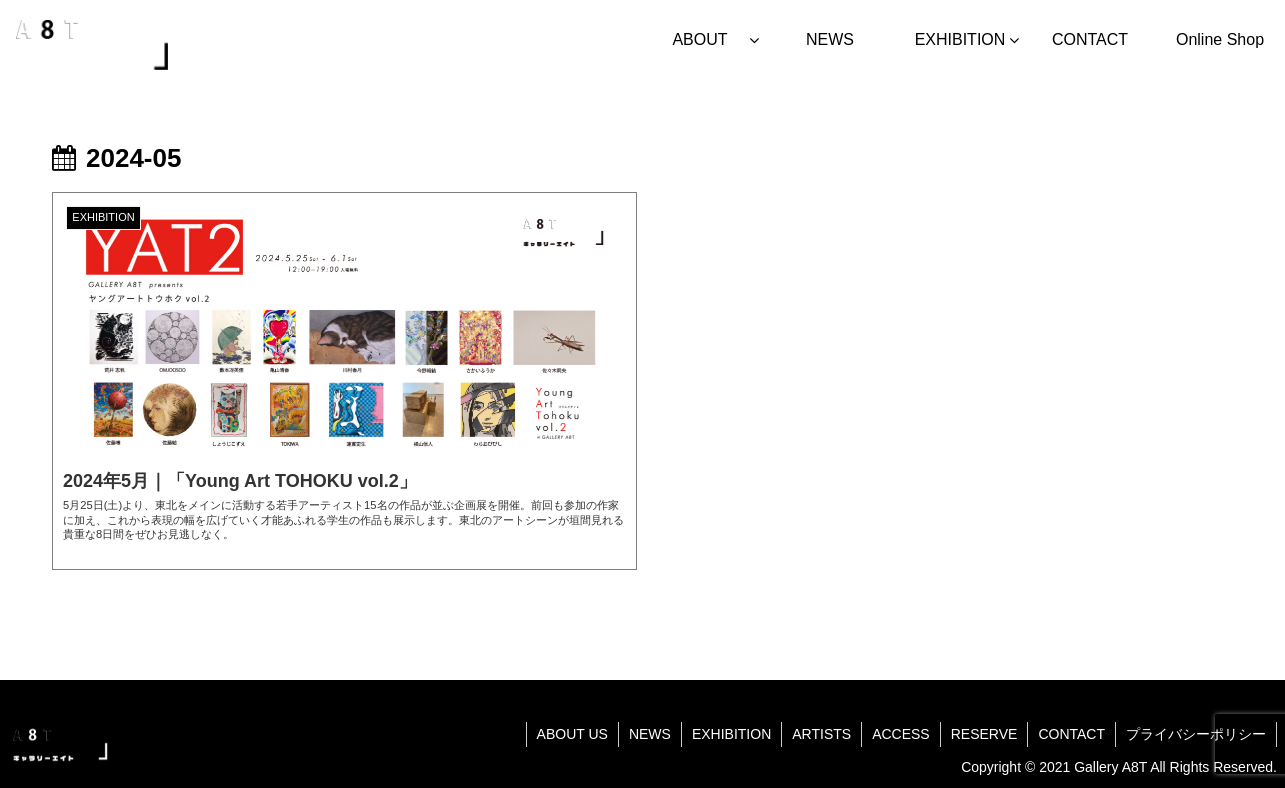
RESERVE (984, 734)
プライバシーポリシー (1196, 734)
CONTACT (1071, 734)
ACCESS (901, 734)
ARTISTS (821, 734)
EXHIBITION (731, 734)
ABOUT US (572, 734)
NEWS (650, 734)
